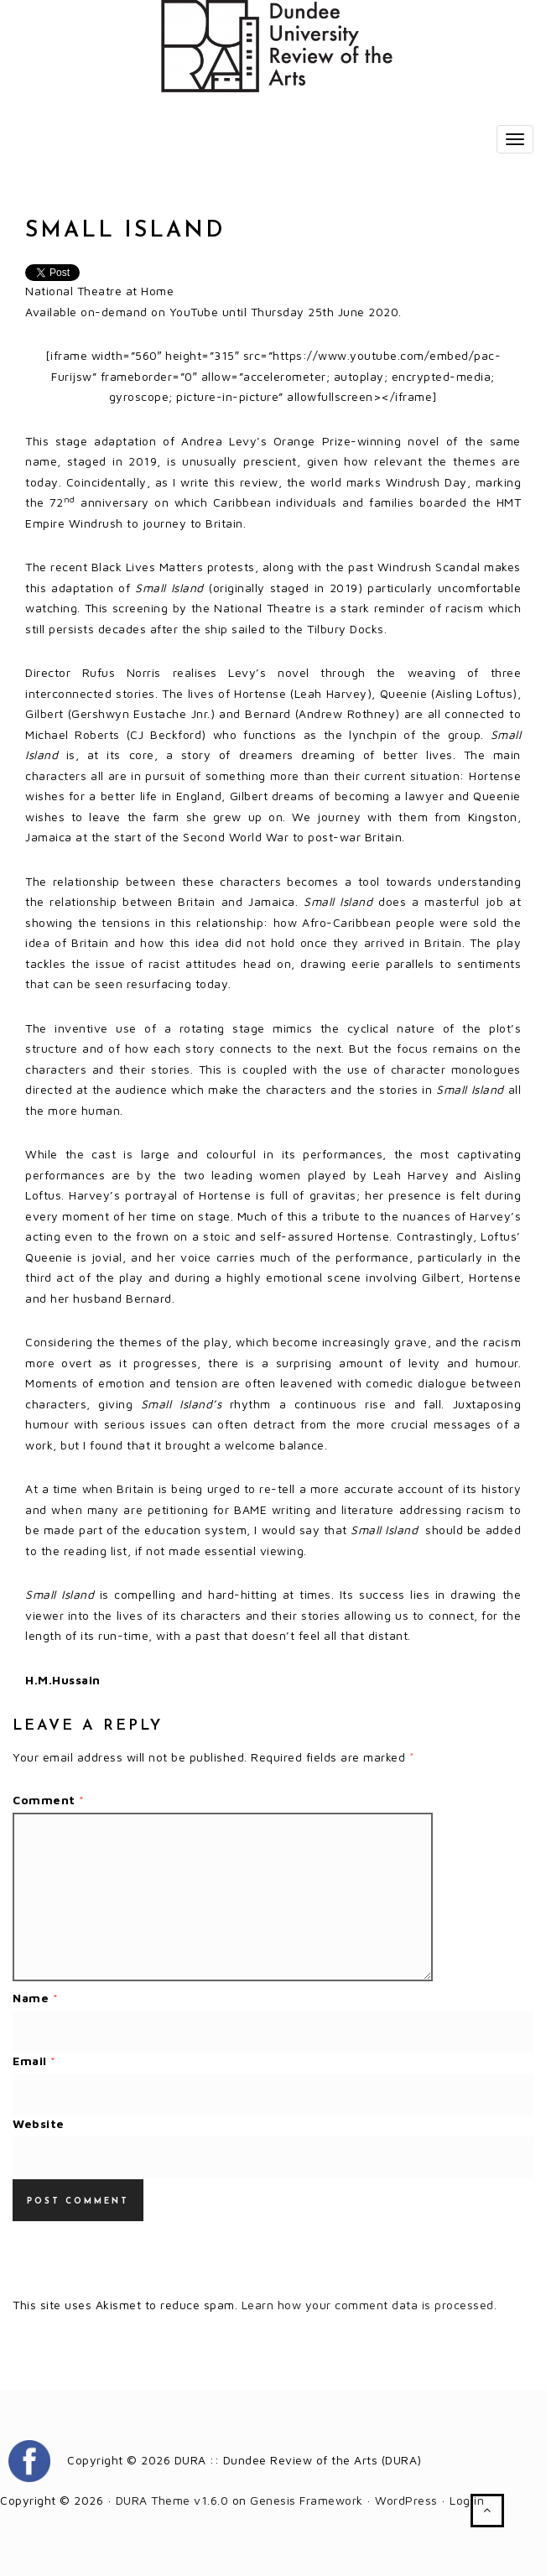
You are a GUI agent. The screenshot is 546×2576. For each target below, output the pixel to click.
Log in (467, 2500)
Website (39, 2123)
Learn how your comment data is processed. (369, 2305)
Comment (49, 1800)
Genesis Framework (306, 2500)
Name (35, 1998)
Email (34, 2060)
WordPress (406, 2500)
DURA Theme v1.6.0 (172, 2500)
